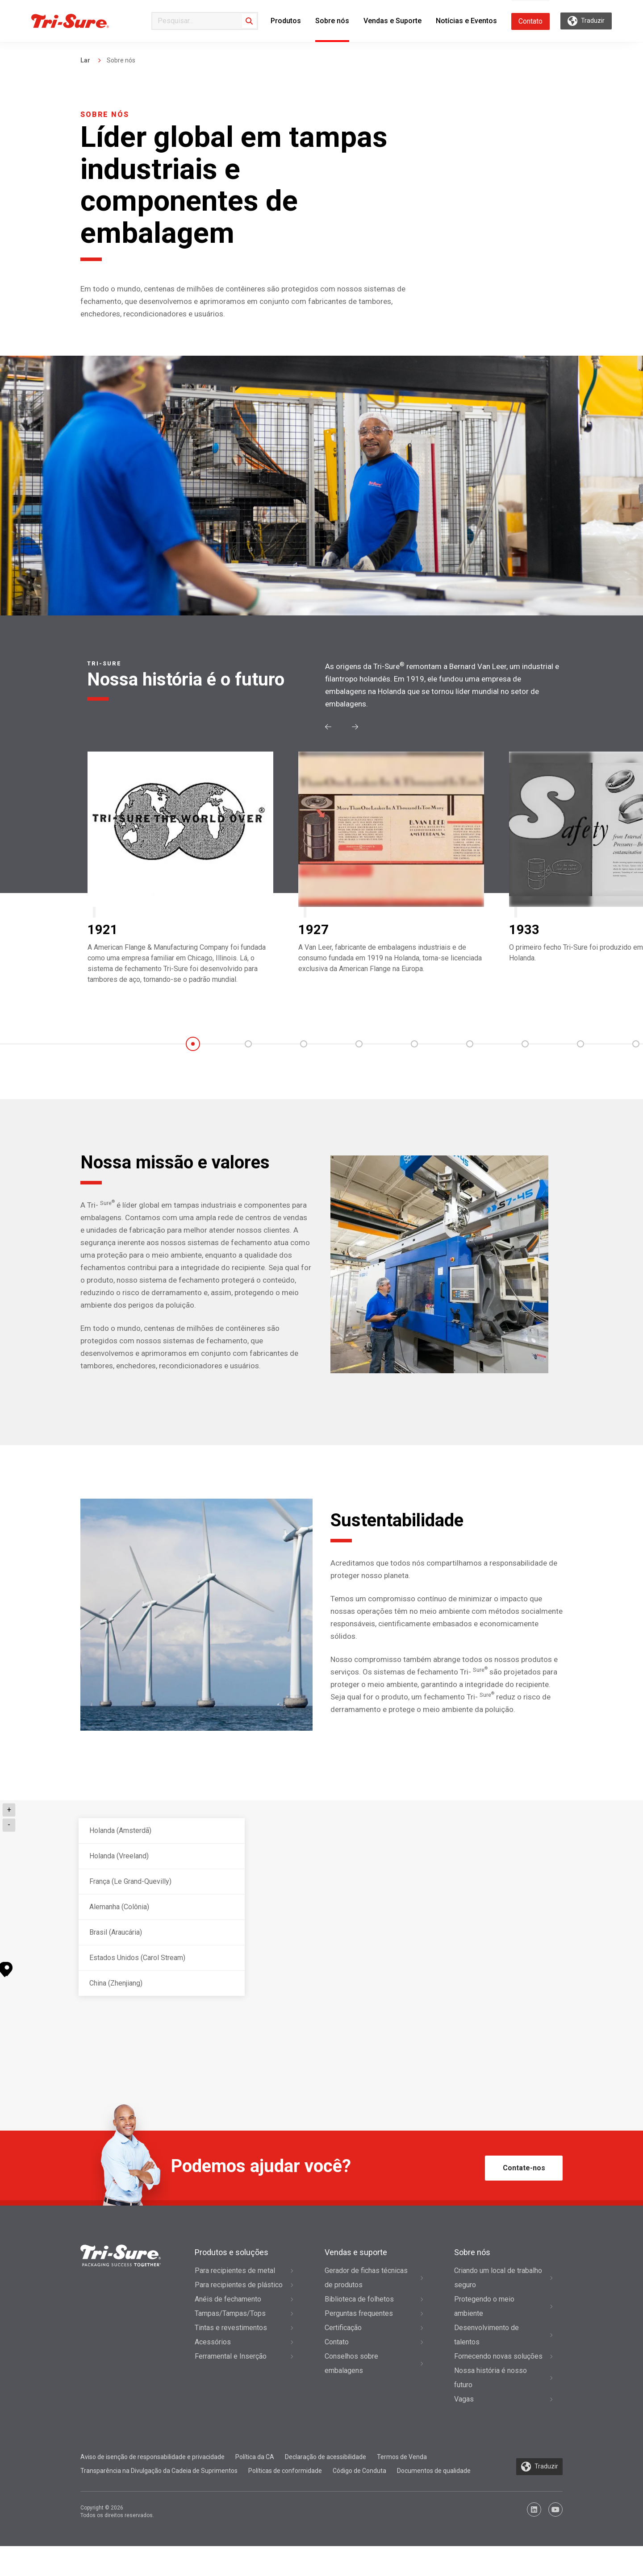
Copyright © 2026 (117, 2542)
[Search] (249, 21)
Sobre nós (332, 21)
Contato (530, 21)
